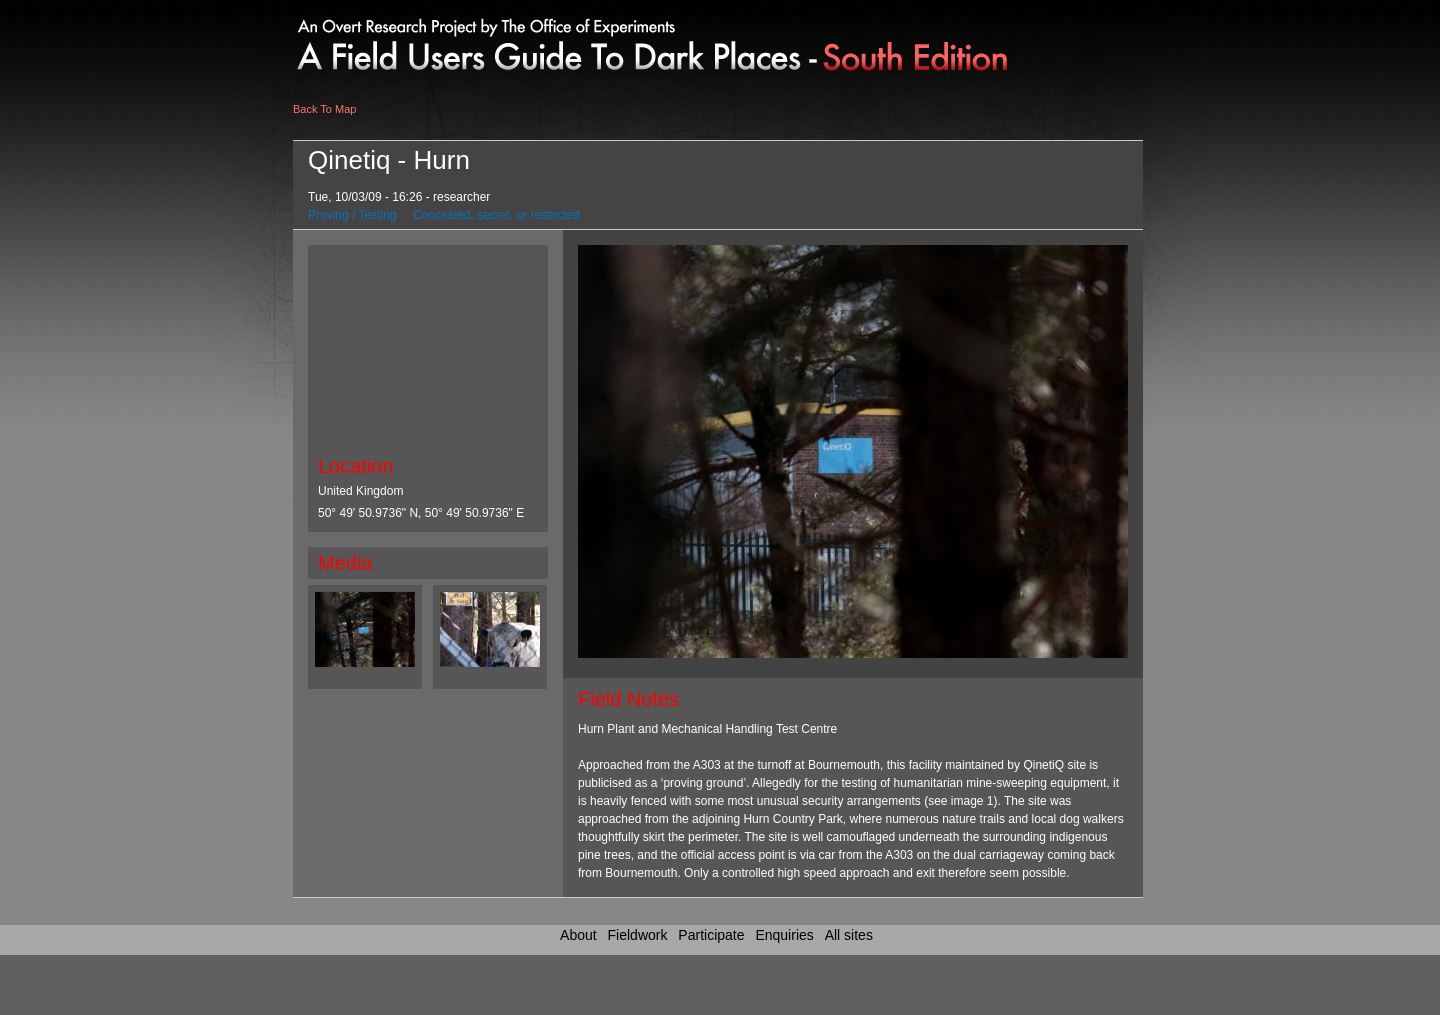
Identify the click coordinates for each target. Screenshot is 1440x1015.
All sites (849, 935)
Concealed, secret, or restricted (496, 215)
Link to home (457, 40)
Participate (711, 935)
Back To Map (324, 109)
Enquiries (784, 935)
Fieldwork (638, 935)
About (578, 935)
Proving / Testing (352, 215)
